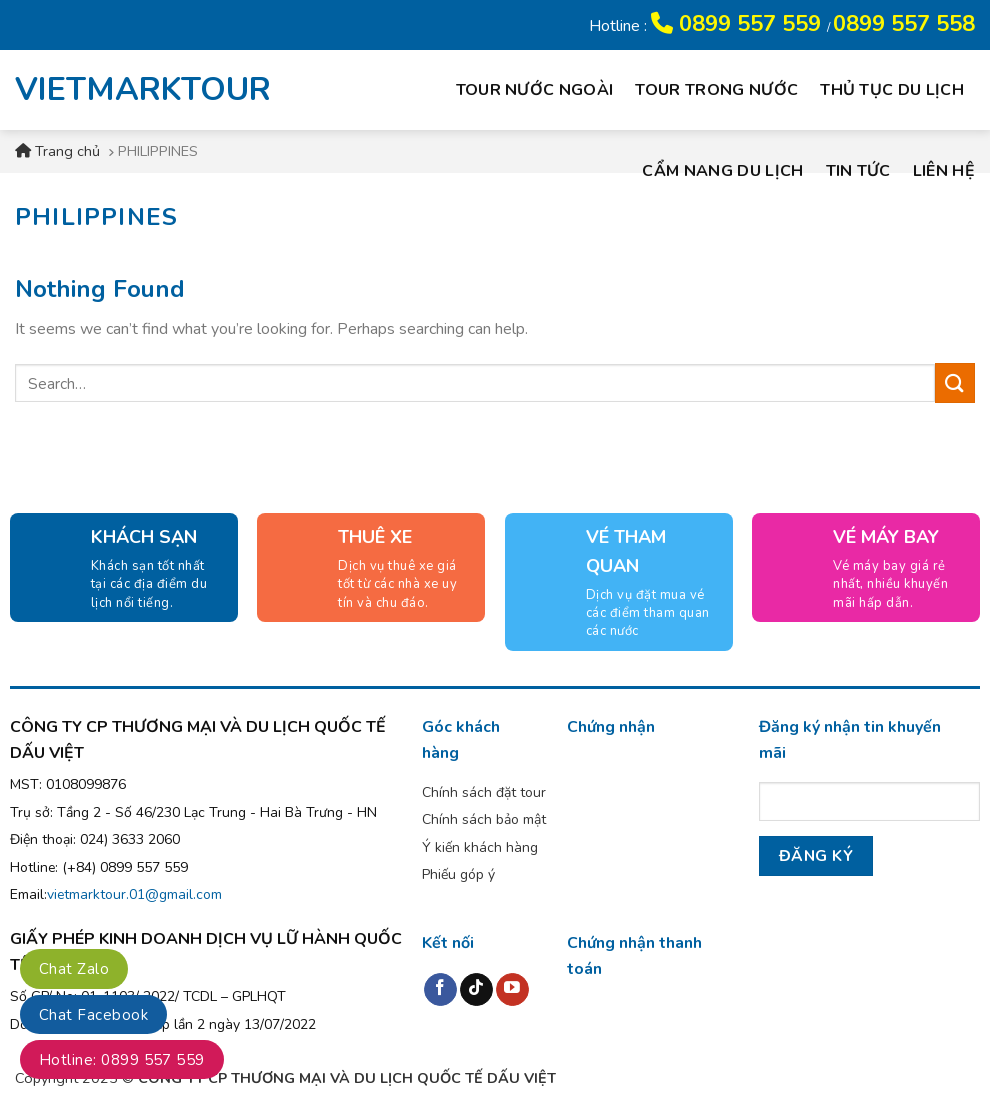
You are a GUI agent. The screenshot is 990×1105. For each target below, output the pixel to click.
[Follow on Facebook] (440, 990)
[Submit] (955, 382)
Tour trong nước (716, 90)
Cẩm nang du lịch (722, 171)
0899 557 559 (739, 24)
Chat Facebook (93, 1015)
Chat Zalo (74, 969)
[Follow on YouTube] (512, 990)
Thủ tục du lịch (892, 90)
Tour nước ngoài (535, 90)
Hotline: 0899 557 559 (122, 1060)
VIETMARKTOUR (129, 90)
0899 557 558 (904, 24)
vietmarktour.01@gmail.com (134, 894)
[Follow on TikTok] (476, 990)
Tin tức (858, 171)
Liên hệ (944, 171)
